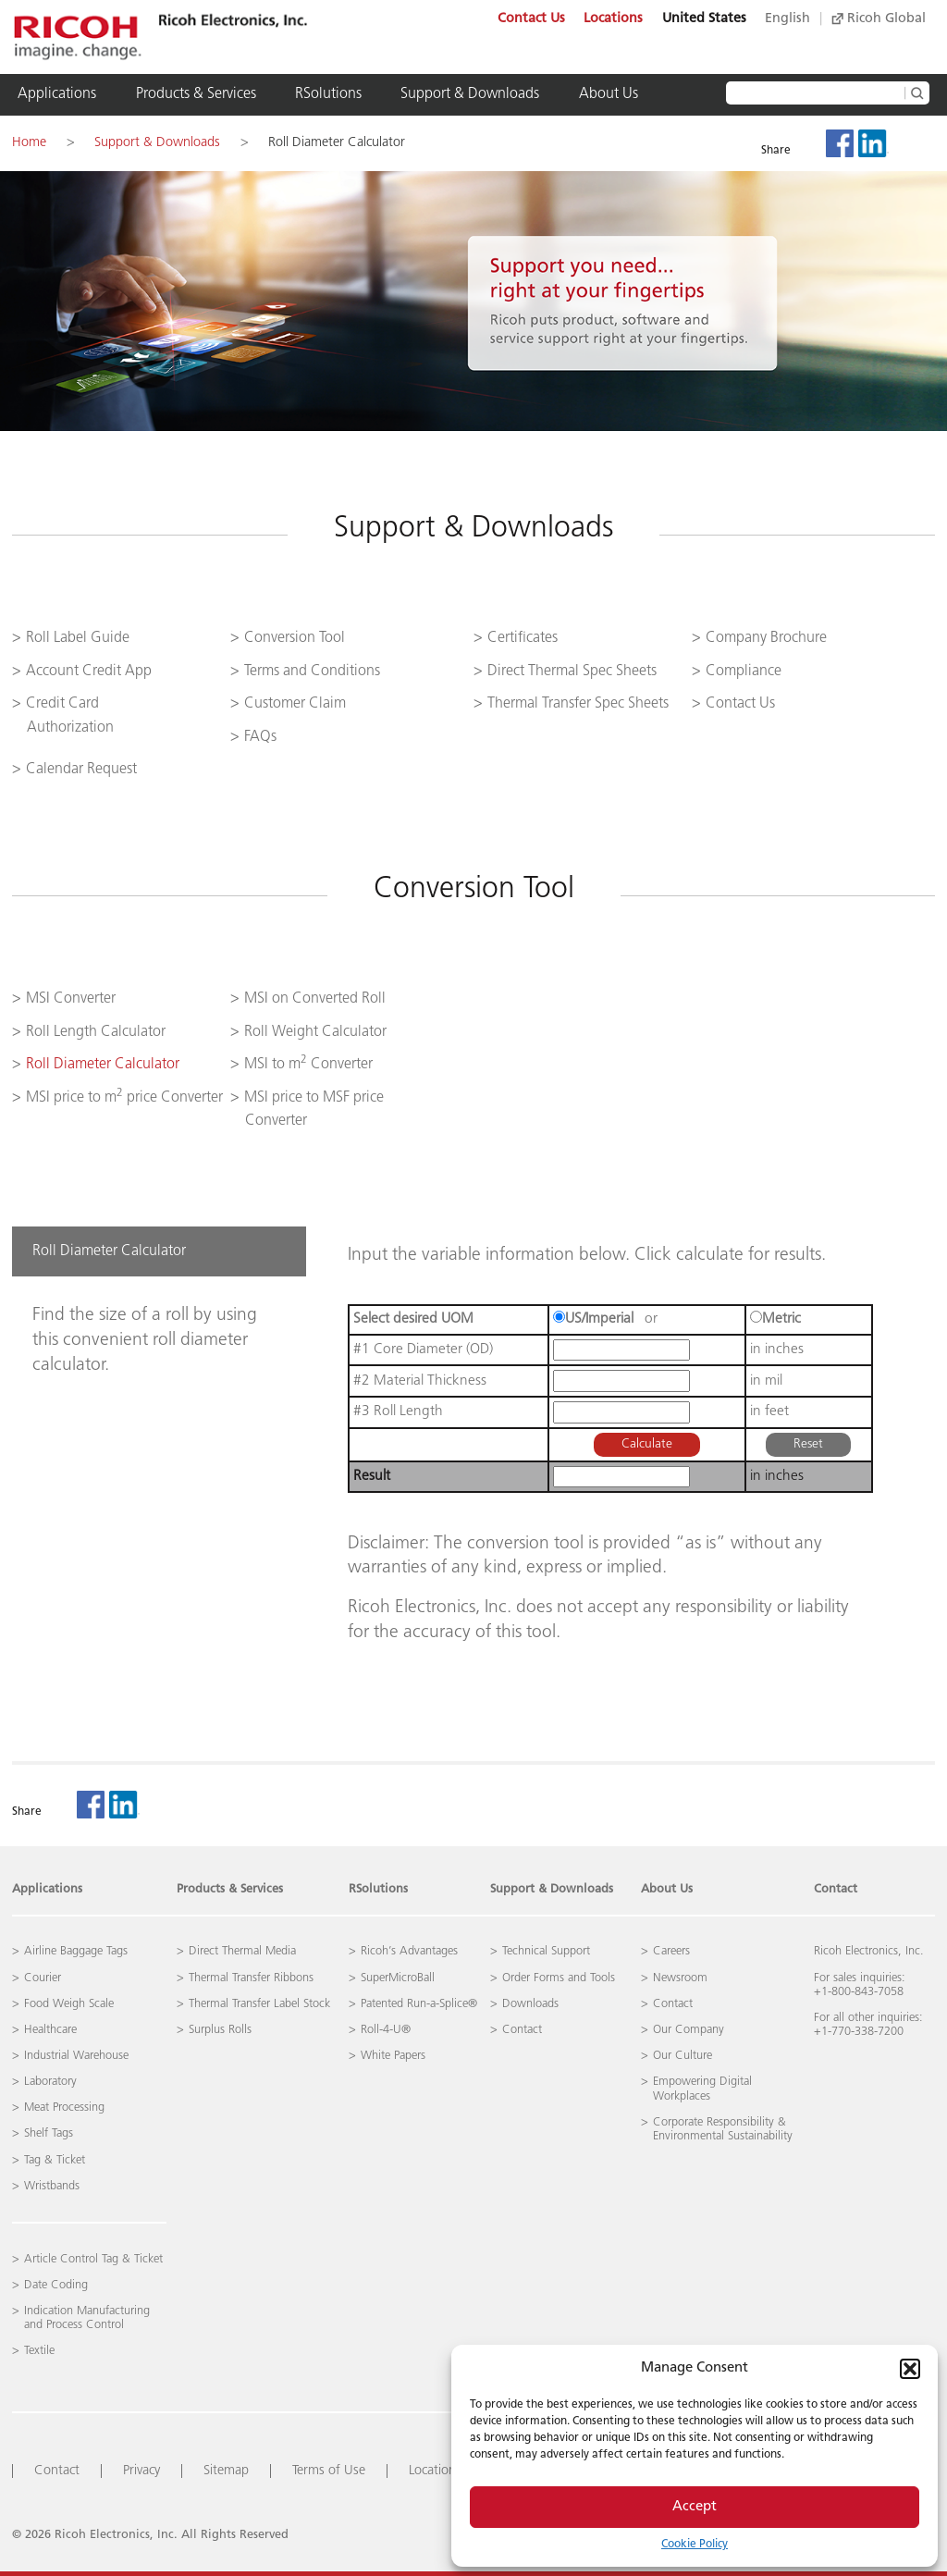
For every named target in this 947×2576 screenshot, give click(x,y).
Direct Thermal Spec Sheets (572, 671)
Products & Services (196, 94)
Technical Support (546, 1951)
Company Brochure (766, 638)
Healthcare (50, 2030)
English (787, 19)
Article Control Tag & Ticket (93, 2259)
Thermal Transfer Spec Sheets (578, 703)
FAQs (260, 737)
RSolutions (328, 94)
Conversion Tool (294, 638)
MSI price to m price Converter (124, 1098)
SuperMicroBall (398, 1978)
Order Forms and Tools (558, 1978)
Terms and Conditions (312, 671)
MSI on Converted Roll (315, 999)
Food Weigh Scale (69, 2004)
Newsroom (680, 1978)
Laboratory (50, 2082)
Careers (671, 1951)
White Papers (393, 2056)
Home (29, 143)
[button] (910, 2369)
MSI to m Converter (308, 1064)
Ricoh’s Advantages (409, 1951)
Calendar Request (81, 769)
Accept (694, 2507)
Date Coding (56, 2285)
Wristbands (52, 2186)
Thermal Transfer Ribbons (251, 1978)
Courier (42, 1978)
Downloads (530, 2004)
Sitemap (226, 2471)
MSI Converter (71, 999)
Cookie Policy (694, 2544)
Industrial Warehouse (76, 2056)
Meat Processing (64, 2107)
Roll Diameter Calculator (336, 143)
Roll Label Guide (77, 638)
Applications (57, 94)
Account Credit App (89, 671)
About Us (608, 94)
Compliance (743, 671)
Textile (39, 2351)
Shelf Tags (48, 2133)
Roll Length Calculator (96, 1032)
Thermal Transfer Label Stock (259, 2004)
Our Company (688, 2030)
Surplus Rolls (220, 2030)
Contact (835, 1889)
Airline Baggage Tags (76, 1951)
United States (704, 19)
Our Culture (682, 2056)
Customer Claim (295, 703)
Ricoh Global (878, 19)
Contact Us (531, 19)
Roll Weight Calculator (315, 1032)
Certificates (522, 638)
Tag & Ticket (54, 2160)
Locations (613, 19)
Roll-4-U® (386, 2030)
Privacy (141, 2471)
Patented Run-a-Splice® (419, 2004)
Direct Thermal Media (242, 1951)
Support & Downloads (469, 94)
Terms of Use (328, 2471)
